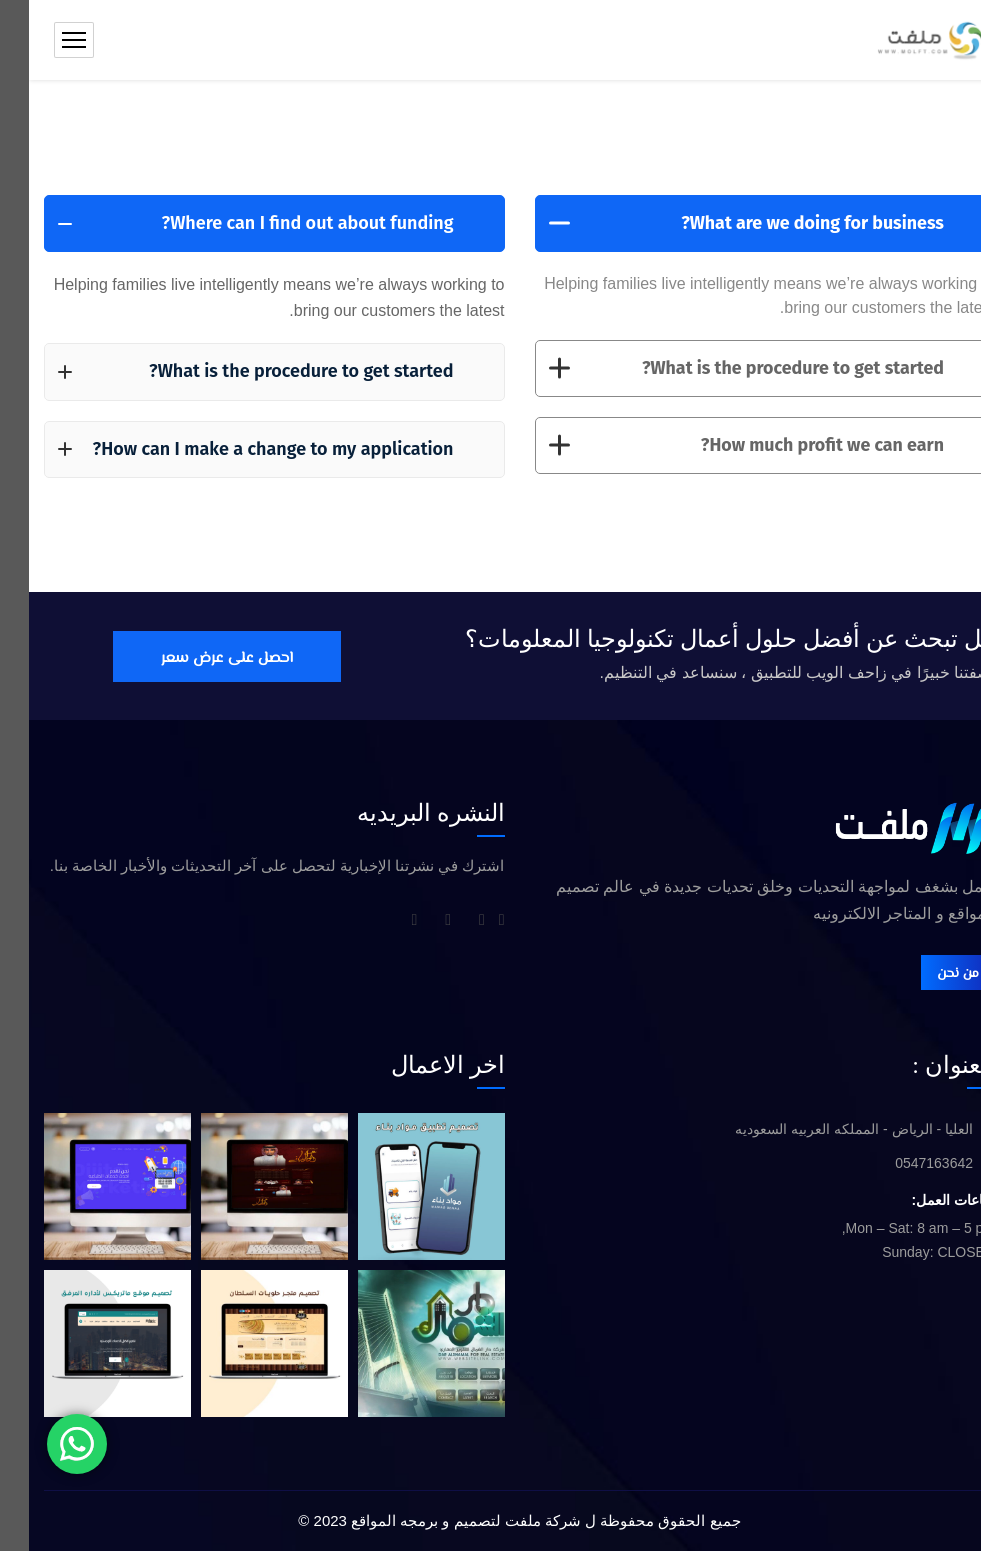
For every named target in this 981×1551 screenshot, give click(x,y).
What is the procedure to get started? (718, 368)
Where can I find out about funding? (227, 223)
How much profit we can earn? (718, 446)
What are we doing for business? (718, 223)
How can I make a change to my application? (227, 449)
